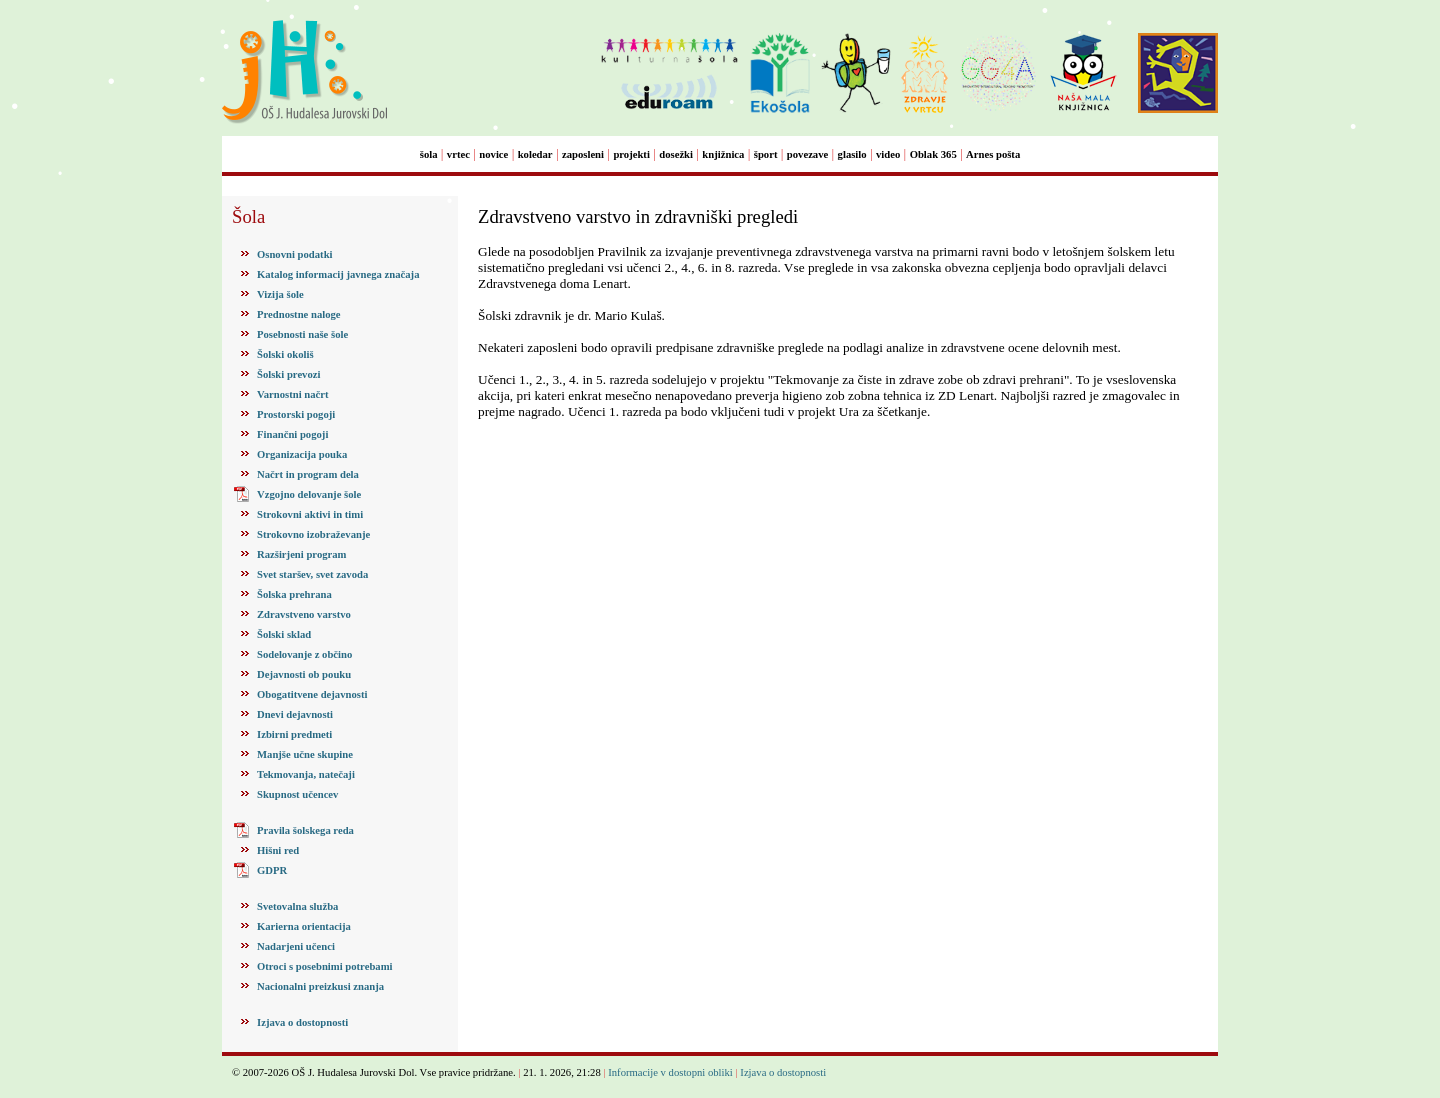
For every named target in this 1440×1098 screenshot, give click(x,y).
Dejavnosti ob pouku (304, 674)
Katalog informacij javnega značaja (338, 274)
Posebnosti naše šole (302, 334)
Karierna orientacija (304, 926)
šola (429, 154)
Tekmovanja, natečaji (306, 774)
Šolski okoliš (285, 354)
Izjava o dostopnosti (302, 1022)
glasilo (852, 154)
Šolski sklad (284, 634)
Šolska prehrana (294, 594)
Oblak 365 (933, 154)
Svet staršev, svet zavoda (312, 574)
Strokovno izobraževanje (313, 534)
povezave (807, 154)
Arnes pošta (993, 154)
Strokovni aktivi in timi (310, 514)
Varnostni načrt (293, 394)
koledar (535, 154)
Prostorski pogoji (296, 414)
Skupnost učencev (297, 794)
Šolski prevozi (288, 374)
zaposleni (583, 154)
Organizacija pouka (302, 454)
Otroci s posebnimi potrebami (324, 966)
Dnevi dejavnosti (295, 714)
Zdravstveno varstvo (304, 614)
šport (766, 154)
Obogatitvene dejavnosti (312, 694)
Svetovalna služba (297, 906)
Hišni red (278, 850)
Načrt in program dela (308, 474)
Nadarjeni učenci (296, 946)
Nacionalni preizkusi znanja (320, 986)
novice (493, 154)
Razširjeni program (301, 554)
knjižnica (723, 154)
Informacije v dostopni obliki (670, 1072)
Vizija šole (280, 294)
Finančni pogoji (292, 434)
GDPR (272, 870)
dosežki (676, 154)
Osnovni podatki (295, 254)
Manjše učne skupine (305, 754)
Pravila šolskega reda (305, 830)
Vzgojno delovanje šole (309, 494)
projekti (631, 154)
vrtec (458, 154)
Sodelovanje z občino (304, 654)
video (888, 154)
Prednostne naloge (299, 314)
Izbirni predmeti (294, 734)
